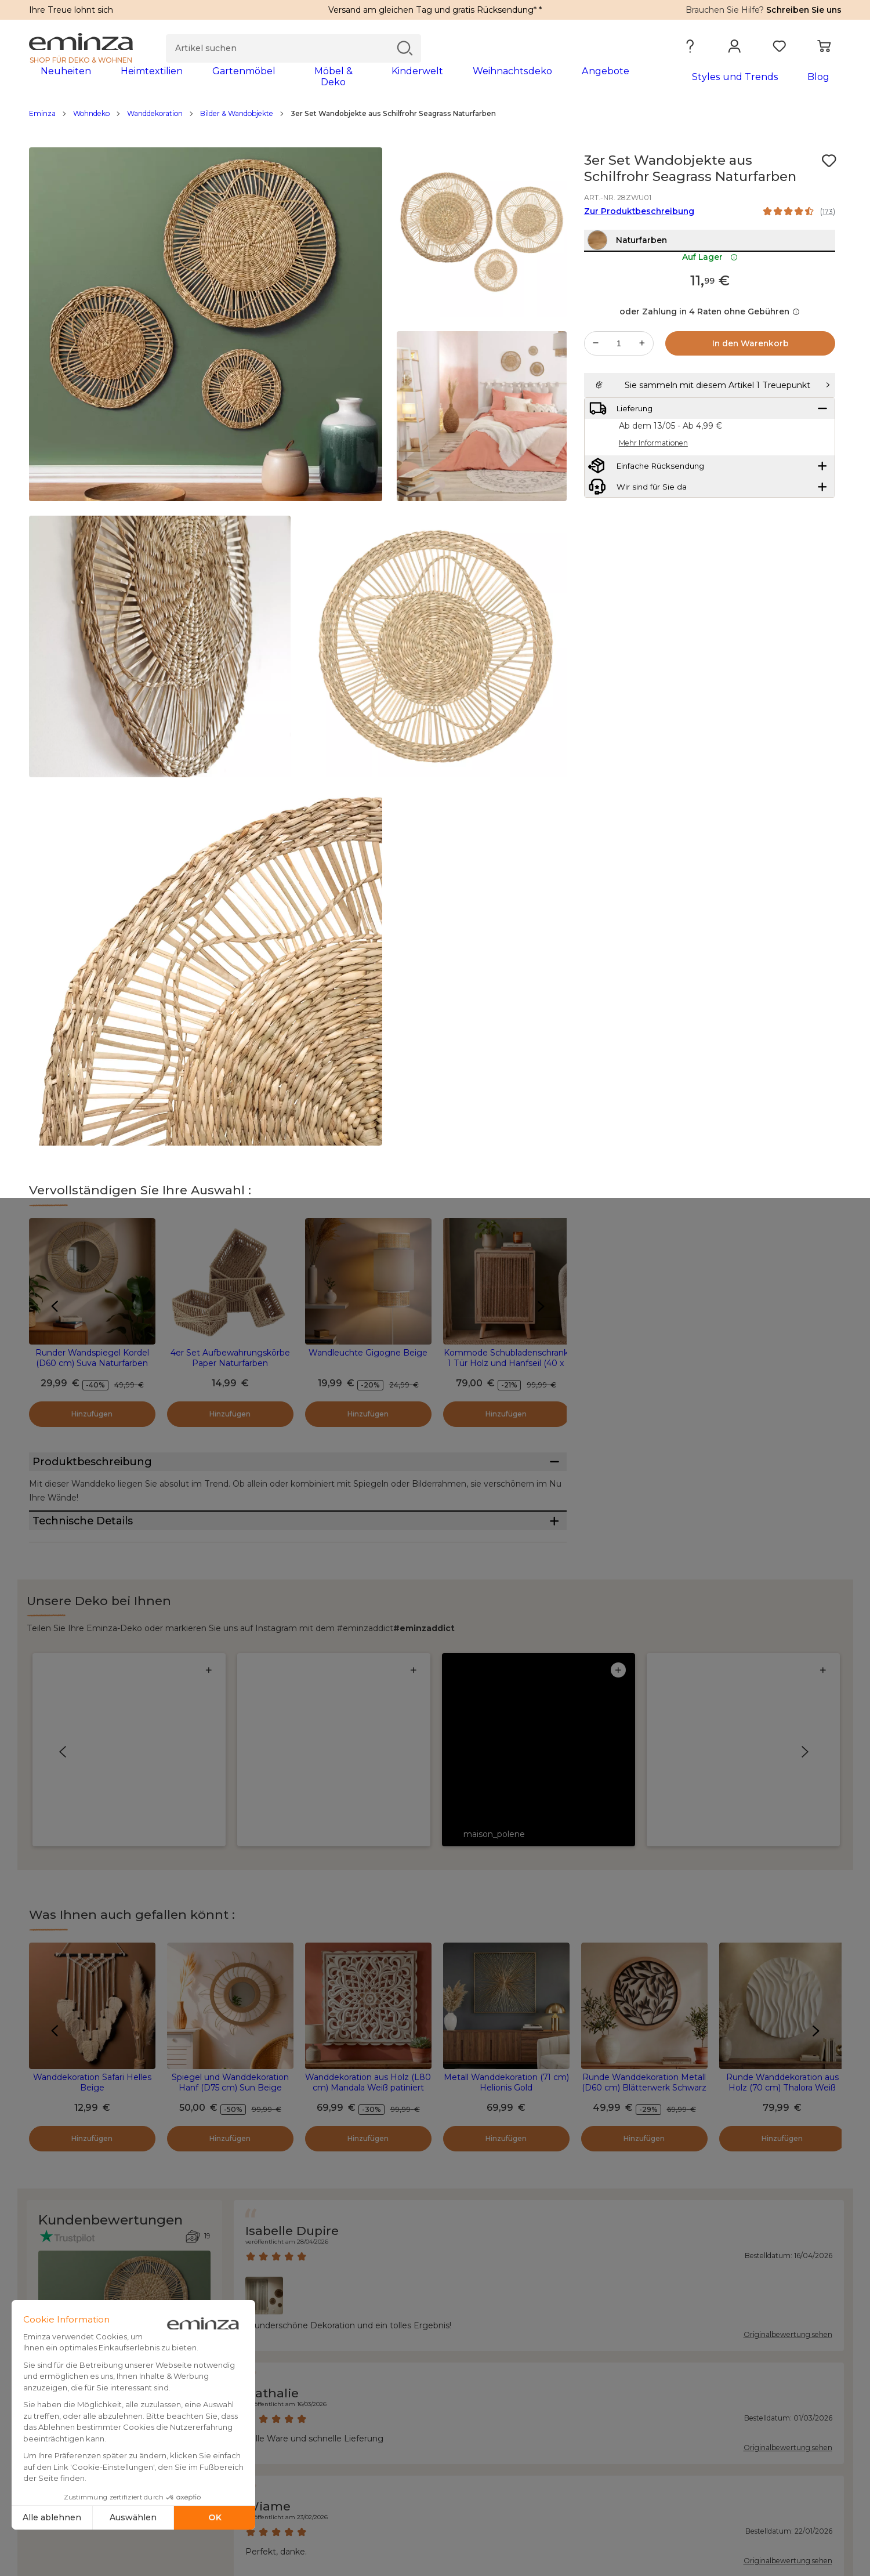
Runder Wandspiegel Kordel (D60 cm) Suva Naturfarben (92, 1365)
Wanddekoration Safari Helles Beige (92, 1842)
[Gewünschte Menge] (619, 376)
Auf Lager (710, 289)
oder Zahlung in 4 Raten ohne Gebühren (709, 344)
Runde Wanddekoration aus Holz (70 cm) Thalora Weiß (782, 1842)
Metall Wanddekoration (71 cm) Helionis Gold (506, 1842)
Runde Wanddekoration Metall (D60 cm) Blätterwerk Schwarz (644, 1842)
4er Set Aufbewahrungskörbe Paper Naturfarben (230, 1365)
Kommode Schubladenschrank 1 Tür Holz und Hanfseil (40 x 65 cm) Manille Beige (506, 1370)
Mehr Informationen (653, 504)
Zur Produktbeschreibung (639, 218)
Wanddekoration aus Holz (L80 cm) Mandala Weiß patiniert (368, 1842)
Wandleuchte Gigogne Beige (368, 1360)
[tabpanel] (335, 82)
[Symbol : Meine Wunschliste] (828, 168)
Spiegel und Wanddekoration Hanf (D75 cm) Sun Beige (230, 1842)
